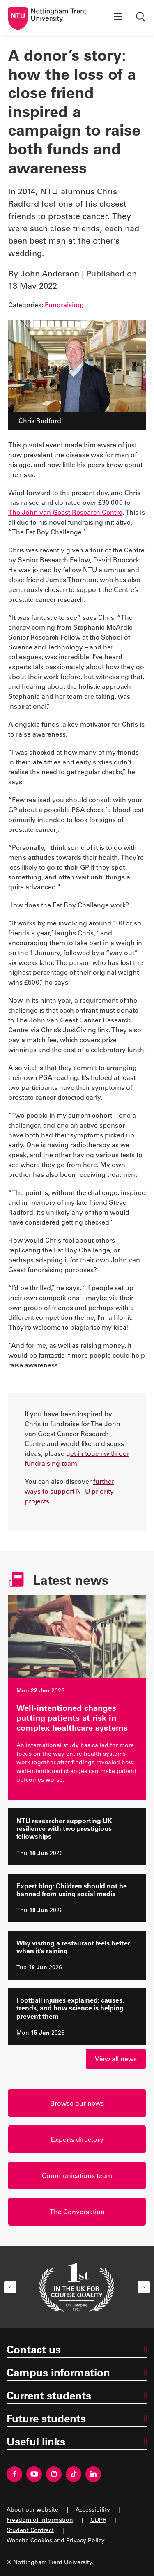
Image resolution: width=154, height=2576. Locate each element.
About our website (32, 2509)
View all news (116, 2058)
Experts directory (77, 2139)
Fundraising (63, 304)
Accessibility (93, 2509)
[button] (10, 2287)
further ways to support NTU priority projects (69, 1491)
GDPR (98, 2519)
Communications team (77, 2175)
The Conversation (77, 2211)
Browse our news (77, 2103)
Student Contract (30, 2530)
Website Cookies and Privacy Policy (56, 2540)
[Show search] (141, 17)
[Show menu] (118, 17)
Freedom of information (40, 2519)
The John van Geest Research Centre (65, 512)
